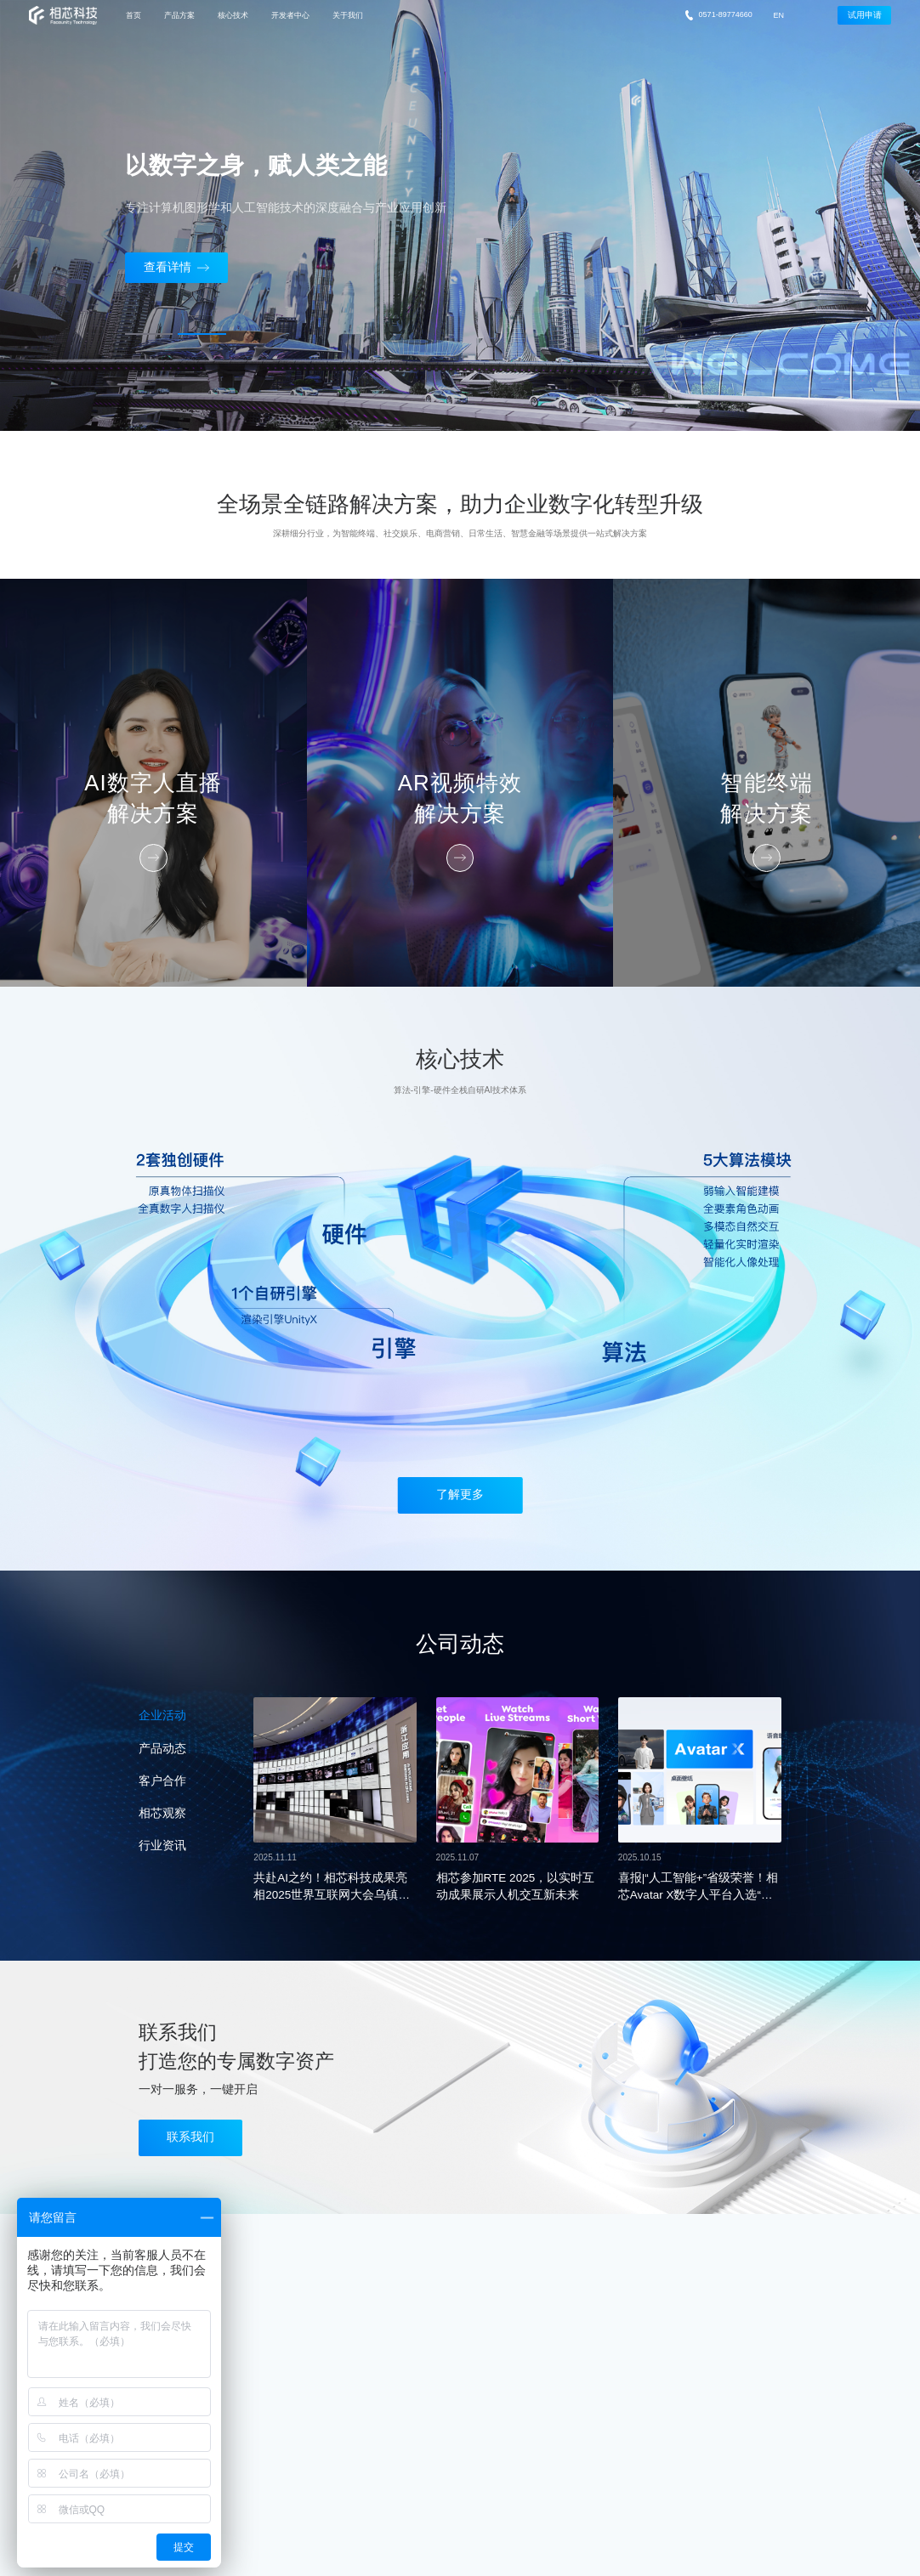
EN (778, 15)
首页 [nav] (133, 15)
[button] (149, 334)
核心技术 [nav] (233, 15)
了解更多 (460, 1494)
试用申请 (865, 15)
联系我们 (190, 2137)
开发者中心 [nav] (290, 15)
